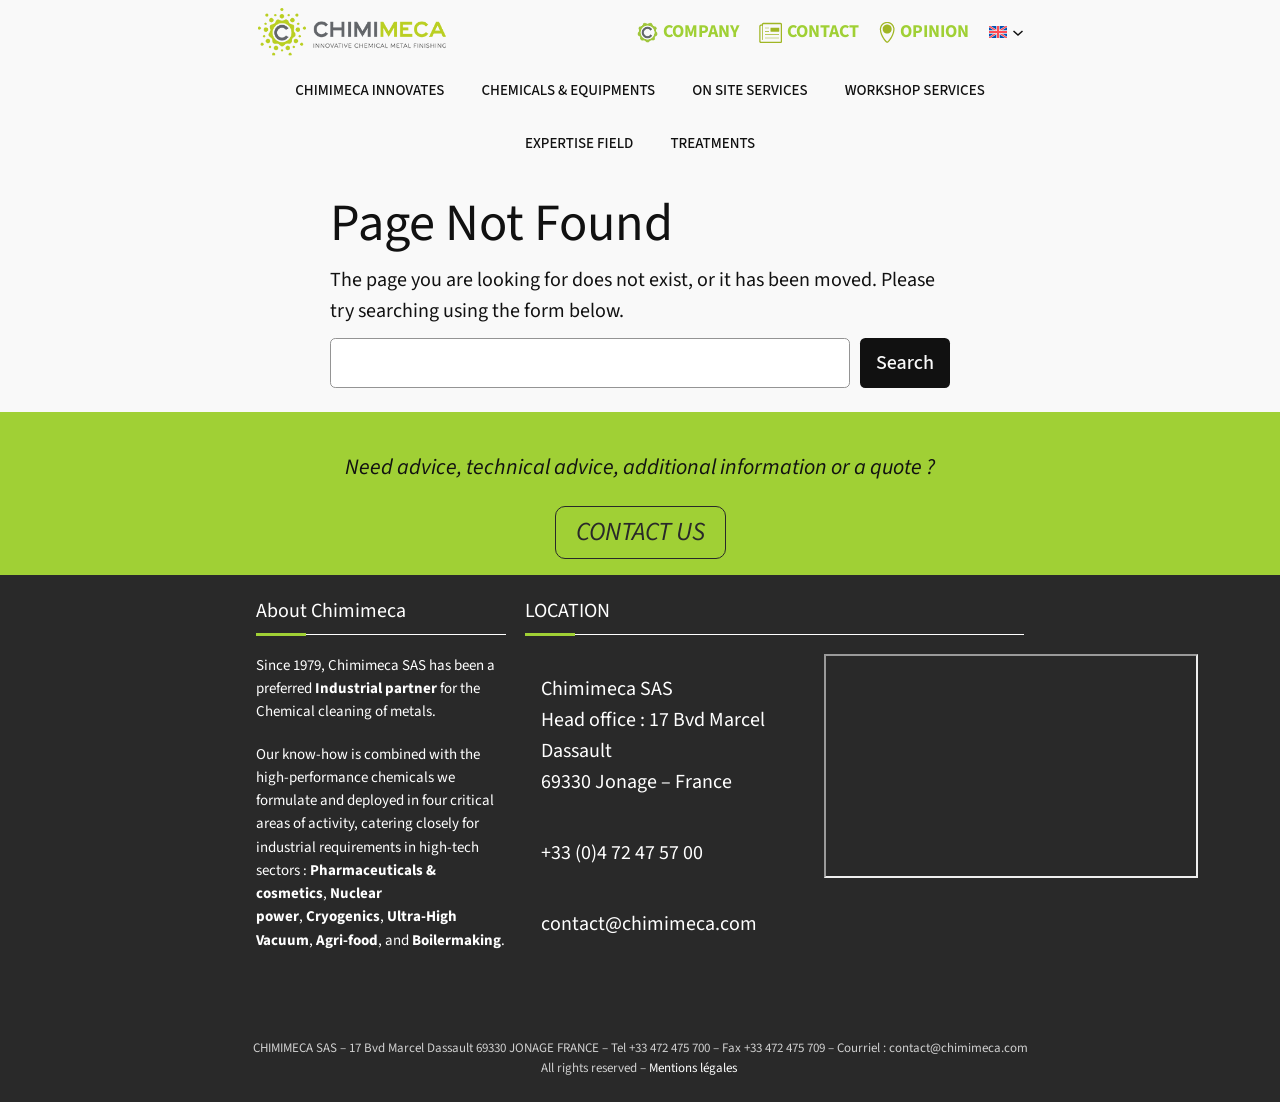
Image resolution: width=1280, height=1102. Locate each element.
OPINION (934, 31)
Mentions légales (693, 1068)
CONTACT (823, 31)
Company (701, 31)
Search (905, 363)
